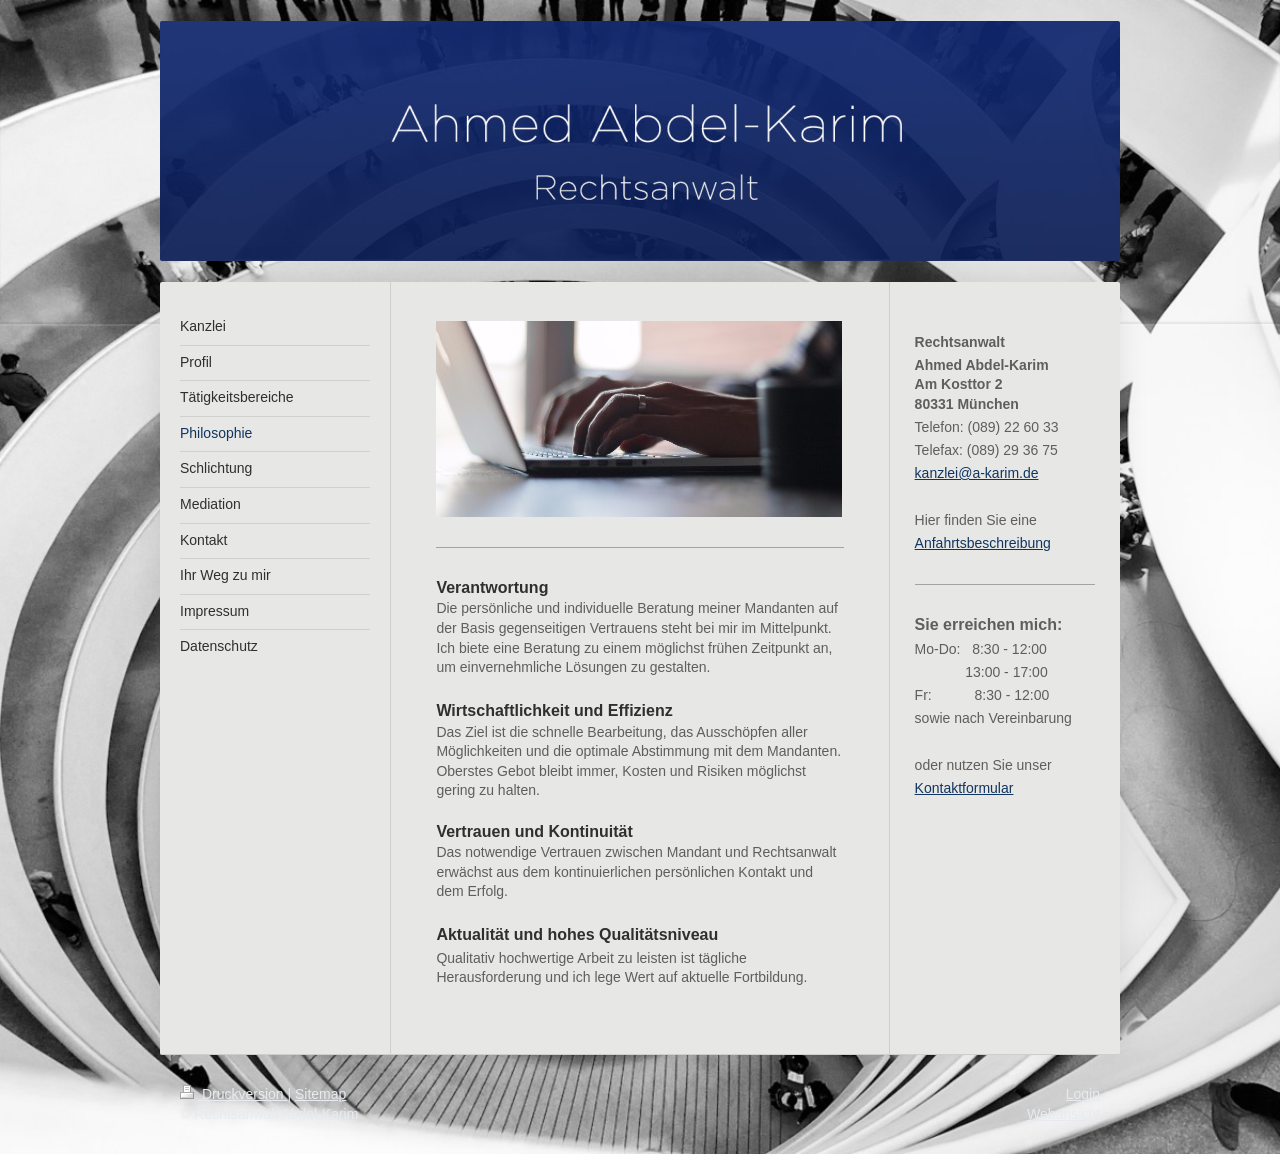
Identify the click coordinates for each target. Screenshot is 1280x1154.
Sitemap (320, 1094)
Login (1083, 1094)
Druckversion (233, 1094)
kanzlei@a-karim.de (977, 473)
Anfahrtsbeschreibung (983, 543)
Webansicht (1063, 1114)
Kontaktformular (964, 788)
